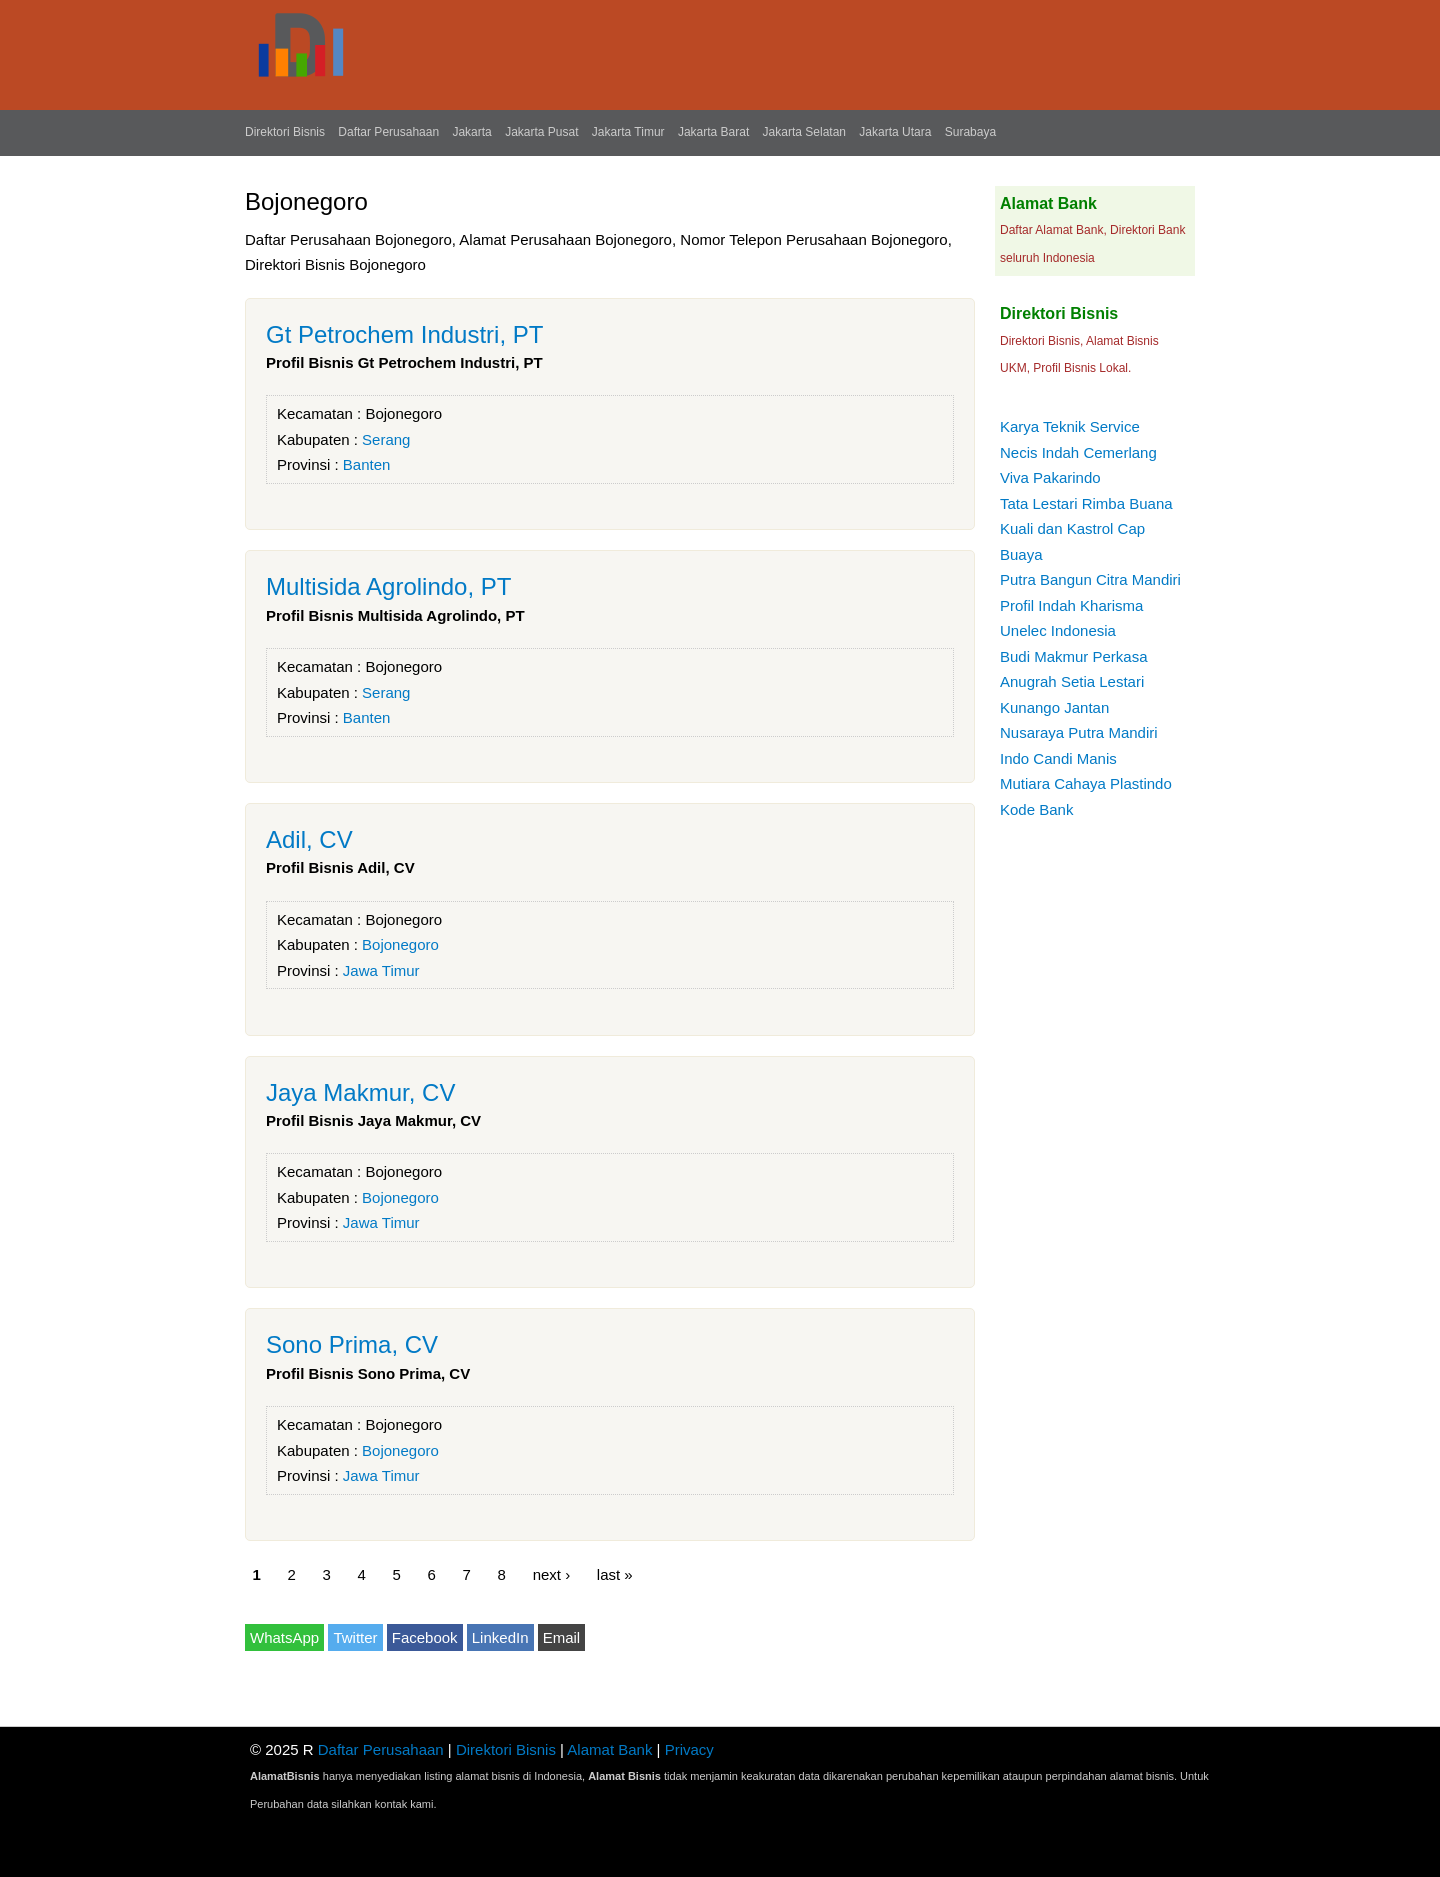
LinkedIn (500, 1637)
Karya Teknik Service (1070, 426)
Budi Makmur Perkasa (1074, 656)
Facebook (425, 1637)
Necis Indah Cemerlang (1078, 452)
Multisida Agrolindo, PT (388, 586)
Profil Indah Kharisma (1071, 605)
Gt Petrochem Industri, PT (404, 334)
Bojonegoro (403, 413)
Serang (386, 439)
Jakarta (471, 132)
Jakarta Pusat (541, 132)
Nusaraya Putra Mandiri (1079, 732)
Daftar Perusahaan (388, 132)
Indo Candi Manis (1058, 758)
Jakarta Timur (628, 132)
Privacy (689, 1749)
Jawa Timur (381, 970)
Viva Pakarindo (1050, 477)
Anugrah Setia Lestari (1072, 681)
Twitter (355, 1637)
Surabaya (970, 132)
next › (552, 1573)
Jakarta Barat (713, 132)
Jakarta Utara (895, 132)
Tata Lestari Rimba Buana (1086, 503)
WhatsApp (284, 1637)
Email (562, 1637)
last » (615, 1573)
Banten (367, 464)
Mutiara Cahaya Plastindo (1086, 783)
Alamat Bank (609, 1749)
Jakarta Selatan (804, 132)
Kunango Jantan (1054, 707)
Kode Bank (1036, 809)
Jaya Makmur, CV (360, 1092)
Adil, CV (309, 839)
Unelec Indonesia (1058, 630)
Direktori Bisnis (285, 132)
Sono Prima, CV (352, 1344)
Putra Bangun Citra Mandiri (1090, 579)
